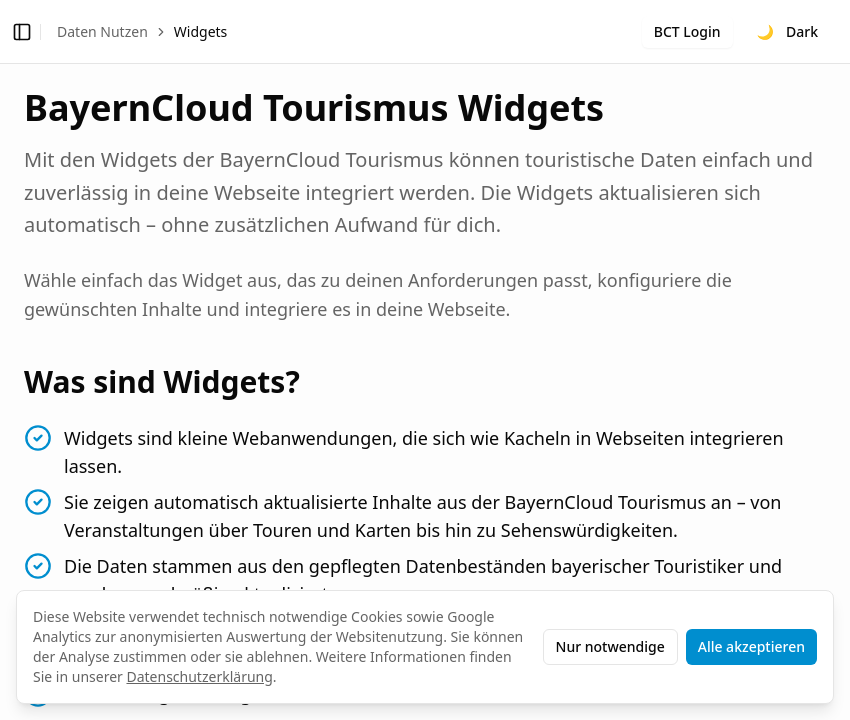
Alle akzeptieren (751, 646)
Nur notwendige (610, 646)
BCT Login (687, 31)
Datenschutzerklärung (199, 676)
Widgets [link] (201, 31)
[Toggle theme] (787, 32)
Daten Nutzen (102, 31)
